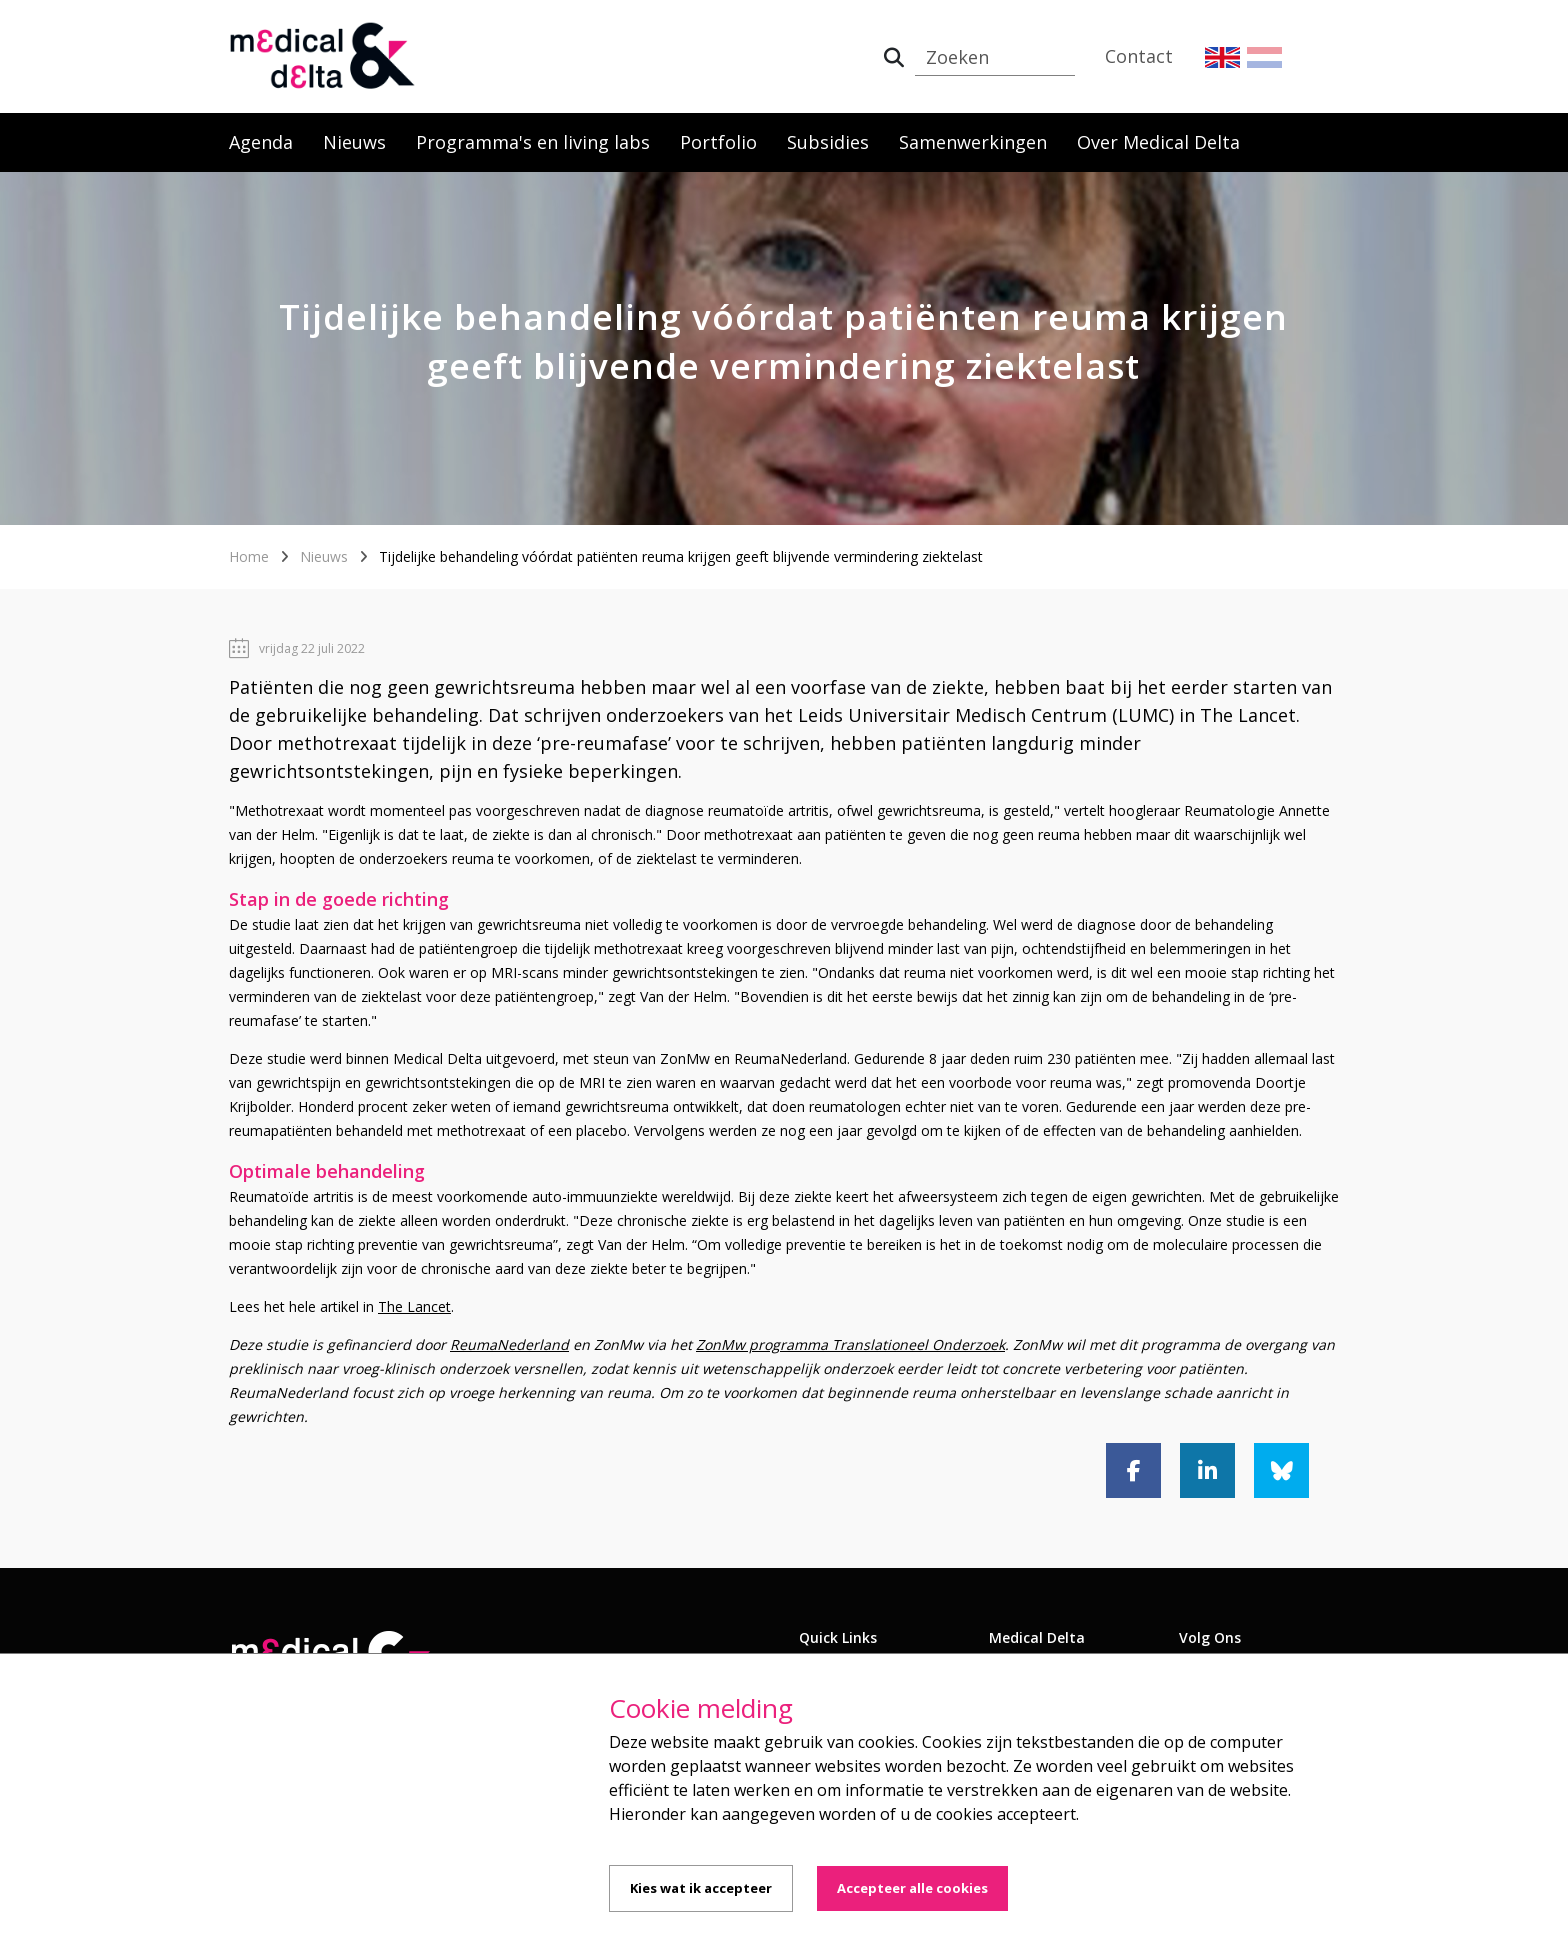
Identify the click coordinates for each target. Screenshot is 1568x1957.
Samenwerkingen (973, 142)
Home (249, 556)
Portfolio (718, 142)
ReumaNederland (509, 1344)
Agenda (261, 142)
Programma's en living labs (533, 142)
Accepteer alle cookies (912, 1888)
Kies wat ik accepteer (701, 1888)
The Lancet (414, 1306)
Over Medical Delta (1158, 142)
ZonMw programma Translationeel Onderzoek (850, 1344)
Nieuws (354, 142)
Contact (1139, 56)
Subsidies (828, 142)
